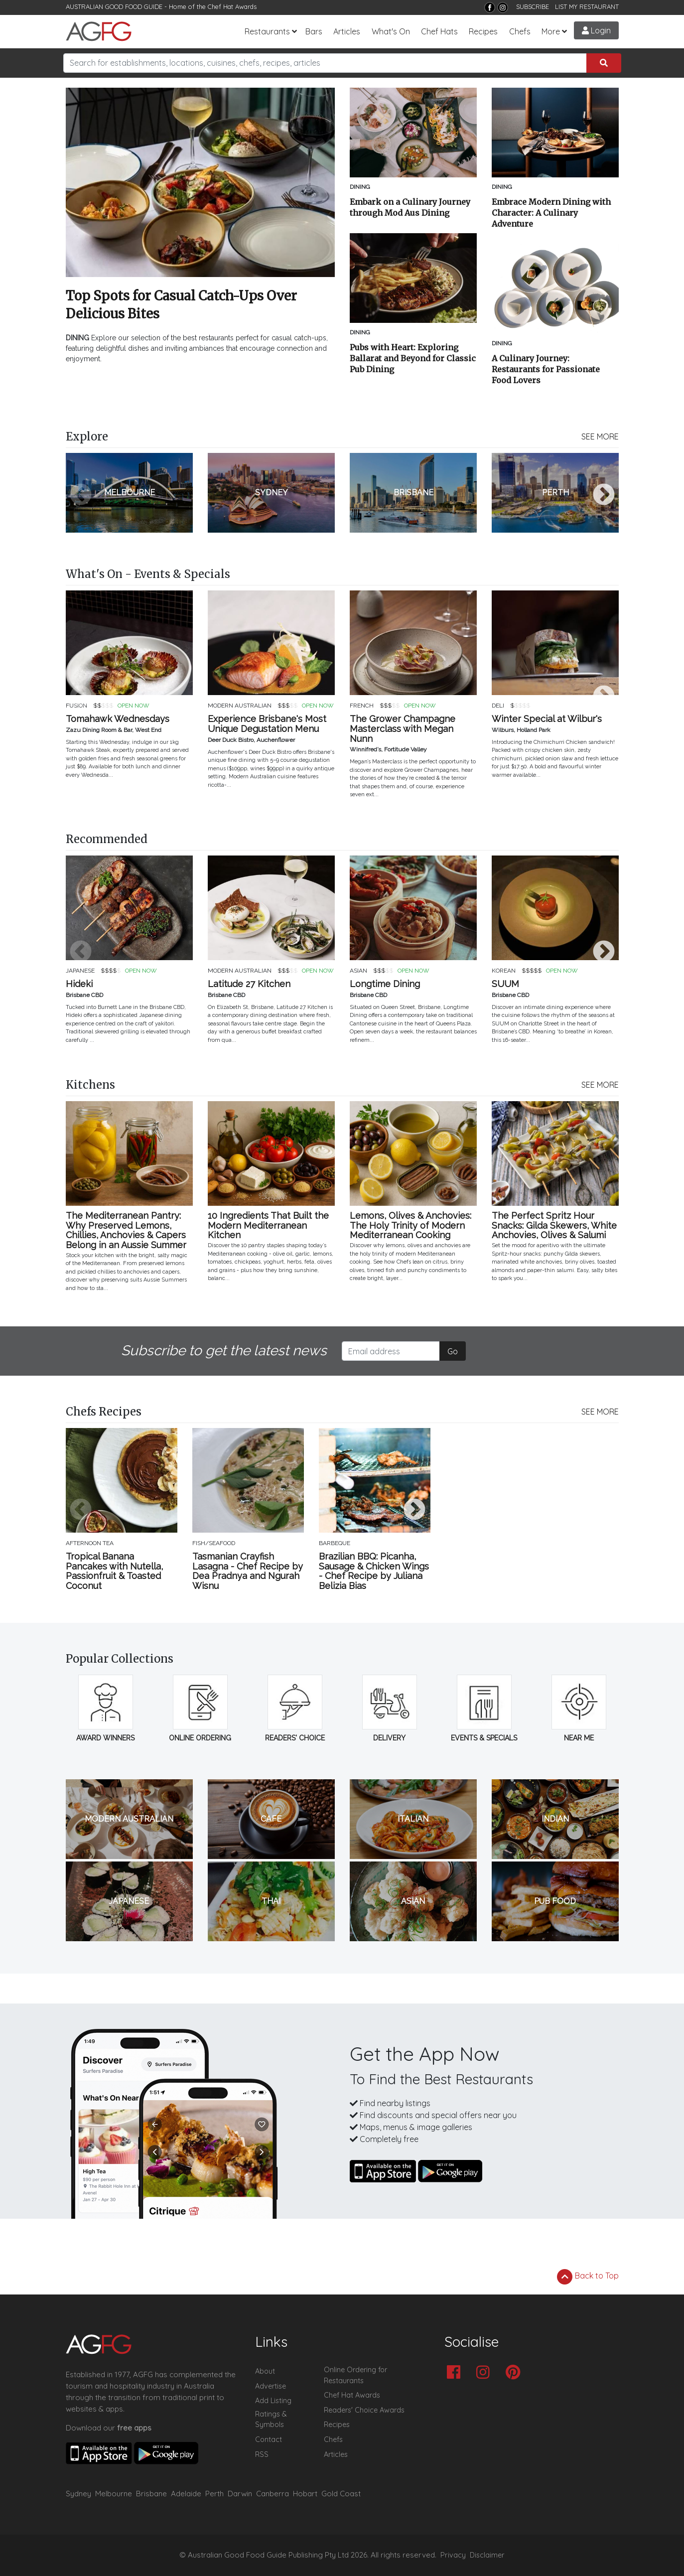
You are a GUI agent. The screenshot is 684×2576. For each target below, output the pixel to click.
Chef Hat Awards (232, 6)
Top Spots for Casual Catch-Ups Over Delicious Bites (181, 304)
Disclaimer (487, 2555)
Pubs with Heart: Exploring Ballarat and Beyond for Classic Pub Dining (413, 358)
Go (452, 1351)
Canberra (272, 2493)
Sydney (78, 2493)
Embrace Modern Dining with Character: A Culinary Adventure (551, 213)
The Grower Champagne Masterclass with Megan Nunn (402, 728)
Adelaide (186, 2493)
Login (596, 30)
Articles (346, 31)
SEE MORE (600, 436)
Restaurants (267, 31)
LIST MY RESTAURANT (587, 6)
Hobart (305, 2493)
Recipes (483, 31)
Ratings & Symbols (271, 2420)
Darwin (240, 2493)
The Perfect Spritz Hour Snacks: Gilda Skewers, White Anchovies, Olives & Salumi (554, 1225)
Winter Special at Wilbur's (547, 719)
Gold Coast (341, 2493)
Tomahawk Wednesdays (117, 719)
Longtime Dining (385, 984)
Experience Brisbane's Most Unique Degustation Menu (267, 724)
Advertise (270, 2386)
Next (603, 495)
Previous (80, 495)
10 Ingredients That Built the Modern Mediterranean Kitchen (268, 1225)
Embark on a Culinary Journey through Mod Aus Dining (410, 207)
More (551, 31)
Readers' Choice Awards (364, 2410)
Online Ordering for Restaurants (355, 2375)
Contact (268, 2439)
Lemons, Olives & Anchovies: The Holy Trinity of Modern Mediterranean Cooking (410, 1225)
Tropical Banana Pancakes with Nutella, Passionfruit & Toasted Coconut (114, 1571)
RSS (262, 2454)
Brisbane (151, 2493)
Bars (313, 31)
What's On (391, 31)
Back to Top (588, 2277)
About (265, 2371)
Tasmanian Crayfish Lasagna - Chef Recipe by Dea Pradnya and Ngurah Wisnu (247, 1571)
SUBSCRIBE (532, 6)
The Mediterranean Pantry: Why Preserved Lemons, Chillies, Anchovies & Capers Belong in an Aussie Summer (126, 1230)
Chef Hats (439, 31)
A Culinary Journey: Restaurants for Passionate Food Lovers (546, 369)
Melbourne (113, 2493)
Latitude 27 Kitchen (249, 984)
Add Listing (273, 2400)
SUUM (505, 984)
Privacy (453, 2555)
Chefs (520, 31)
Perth (214, 2493)
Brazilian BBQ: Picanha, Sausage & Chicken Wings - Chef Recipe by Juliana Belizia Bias (374, 1571)
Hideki (79, 984)
